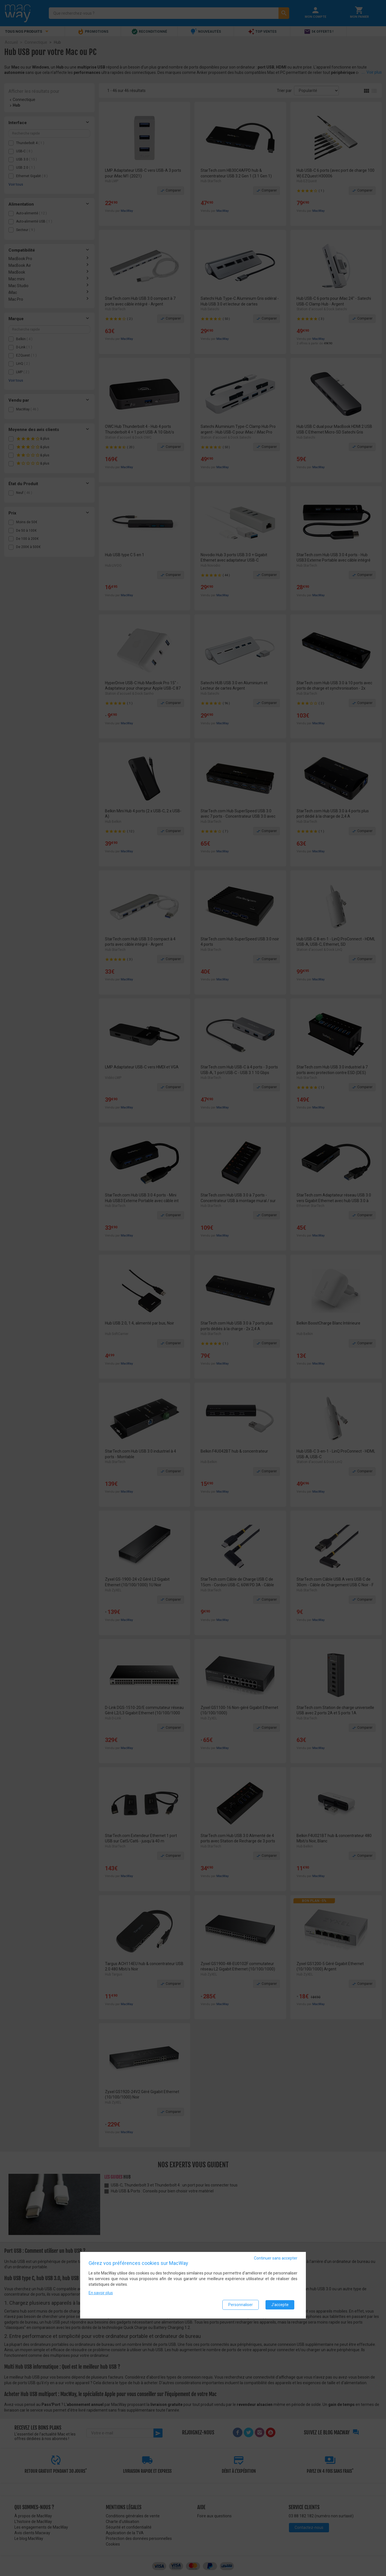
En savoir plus (101, 2293)
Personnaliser (240, 2305)
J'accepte (280, 2305)
